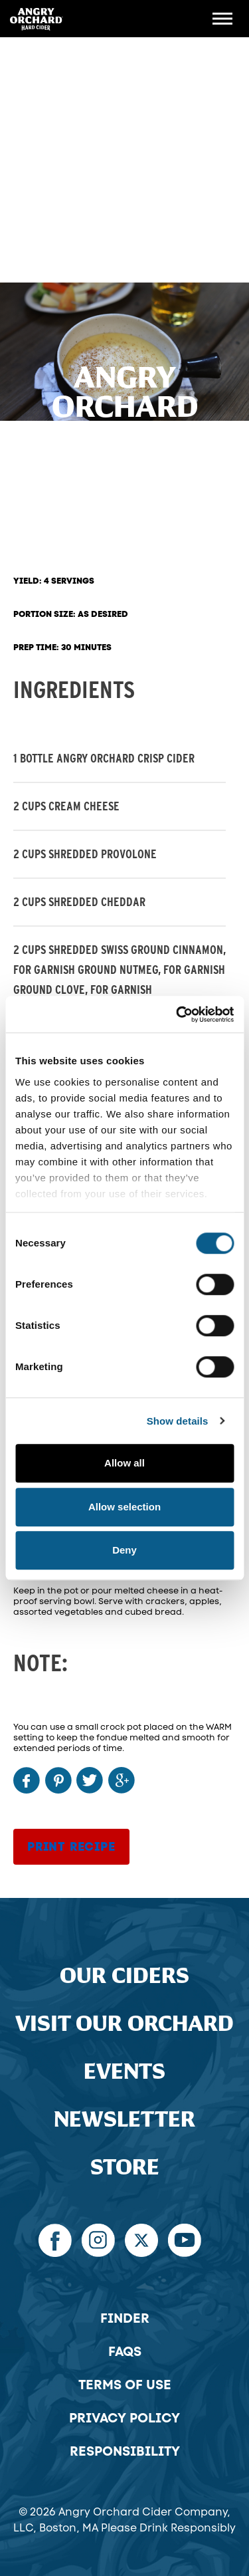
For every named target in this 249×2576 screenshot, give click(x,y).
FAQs (124, 2351)
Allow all (124, 1462)
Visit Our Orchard (124, 2024)
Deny (124, 1550)
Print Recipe (71, 1847)
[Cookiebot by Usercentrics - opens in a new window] (177, 1014)
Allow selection (124, 1506)
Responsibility (125, 2451)
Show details (177, 1421)
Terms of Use (124, 2384)
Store (124, 2168)
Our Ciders (124, 1976)
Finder (124, 2318)
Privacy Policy (124, 2417)
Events (124, 2072)
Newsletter (124, 2120)
